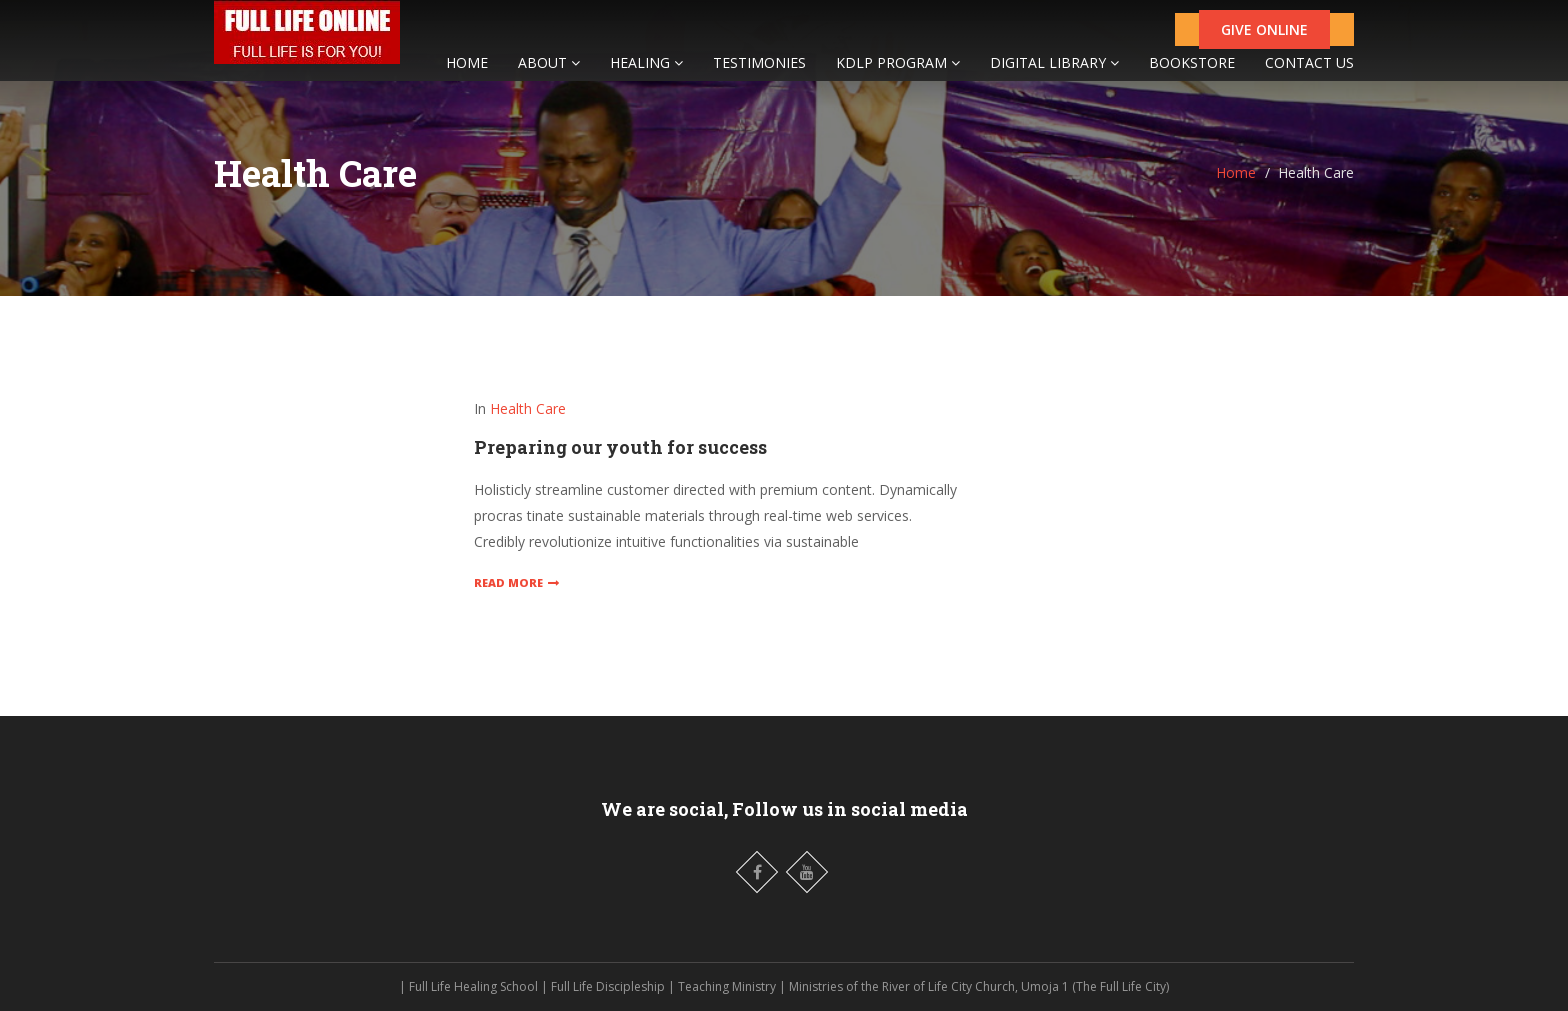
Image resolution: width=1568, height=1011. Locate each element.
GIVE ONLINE (1264, 39)
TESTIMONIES (759, 72)
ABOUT (549, 72)
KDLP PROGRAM (898, 72)
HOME (467, 72)
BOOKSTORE (1192, 72)
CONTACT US (1309, 72)
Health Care (528, 408)
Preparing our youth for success (620, 447)
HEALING (646, 72)
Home (1236, 172)
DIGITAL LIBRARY (1054, 72)
